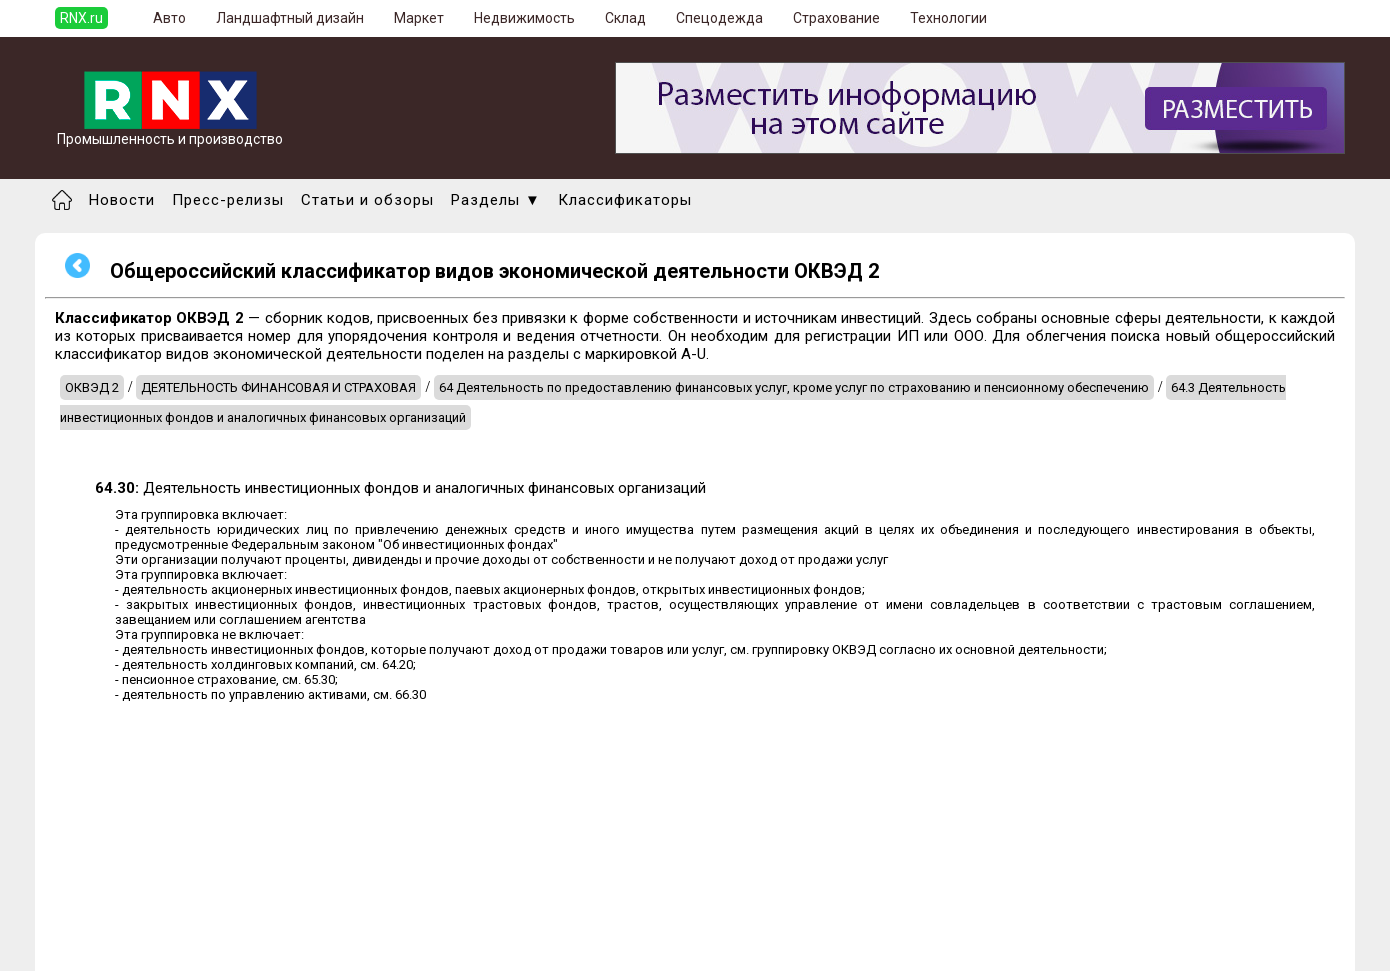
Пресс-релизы (228, 200)
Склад (625, 18)
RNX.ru (81, 18)
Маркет (419, 18)
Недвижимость (524, 18)
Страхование (836, 18)
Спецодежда (719, 18)
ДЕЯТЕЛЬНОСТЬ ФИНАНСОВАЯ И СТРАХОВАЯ (278, 387)
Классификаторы (625, 200)
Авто (169, 18)
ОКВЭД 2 (92, 387)
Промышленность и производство (170, 132)
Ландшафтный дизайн (290, 18)
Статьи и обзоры (367, 200)
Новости (122, 200)
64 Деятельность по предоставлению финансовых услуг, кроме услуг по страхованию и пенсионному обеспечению (794, 387)
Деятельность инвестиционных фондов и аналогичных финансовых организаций (400, 488)
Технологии (948, 18)
